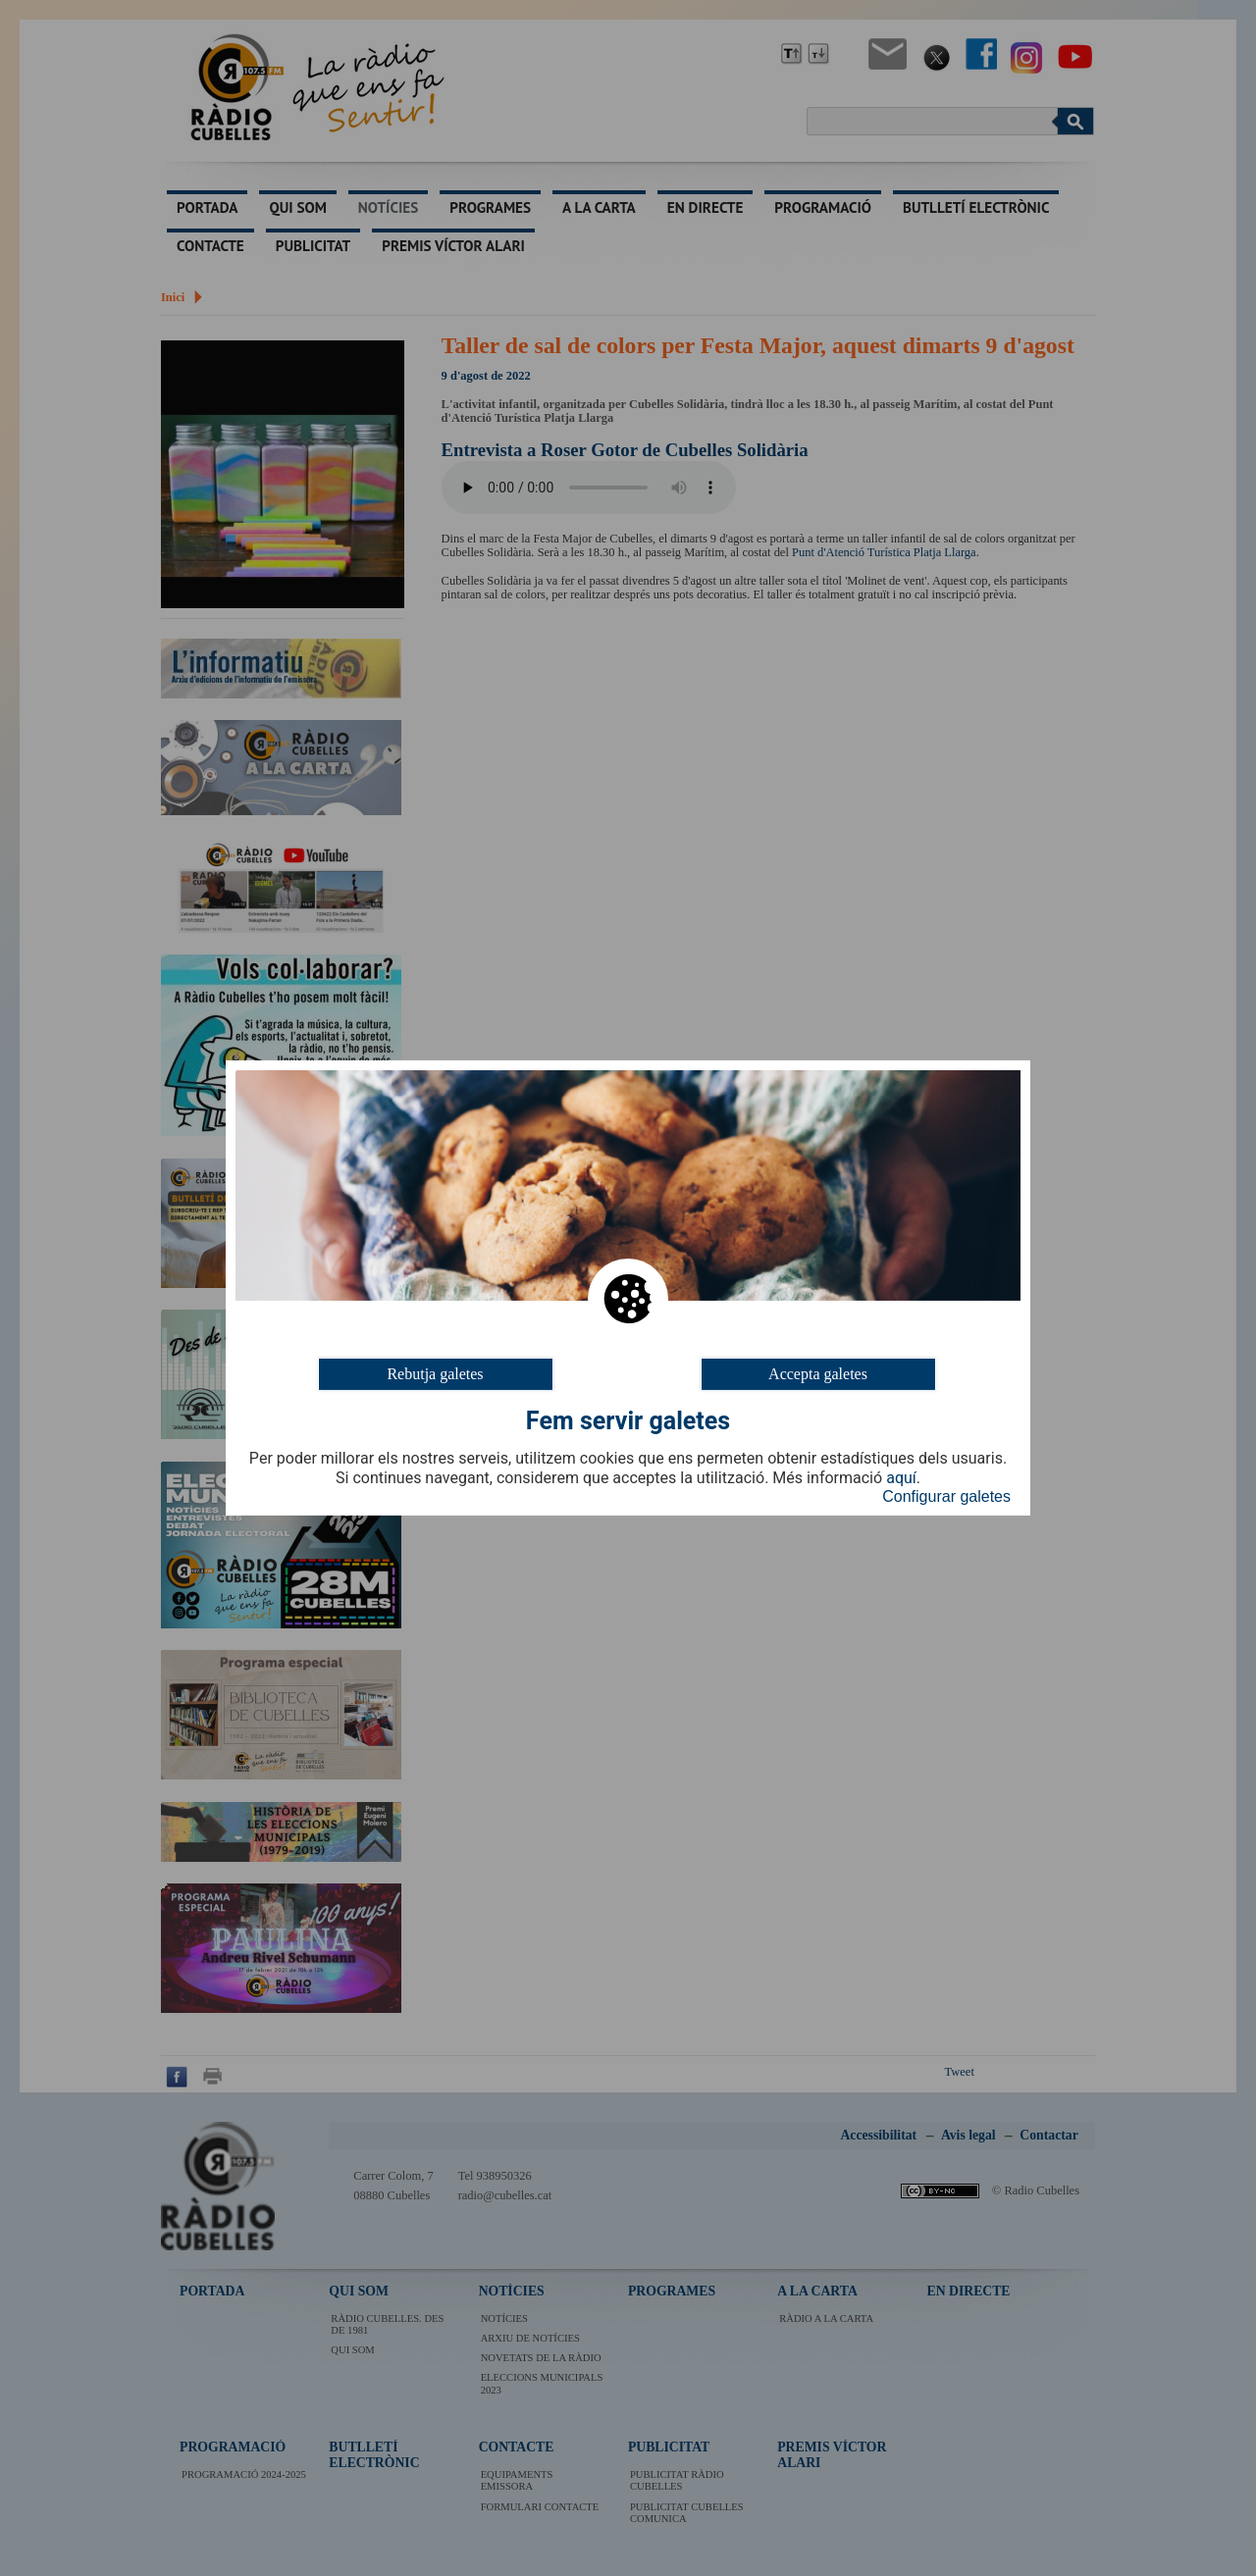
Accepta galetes (817, 1373)
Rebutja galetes (435, 1373)
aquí (901, 1478)
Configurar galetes (946, 1496)
